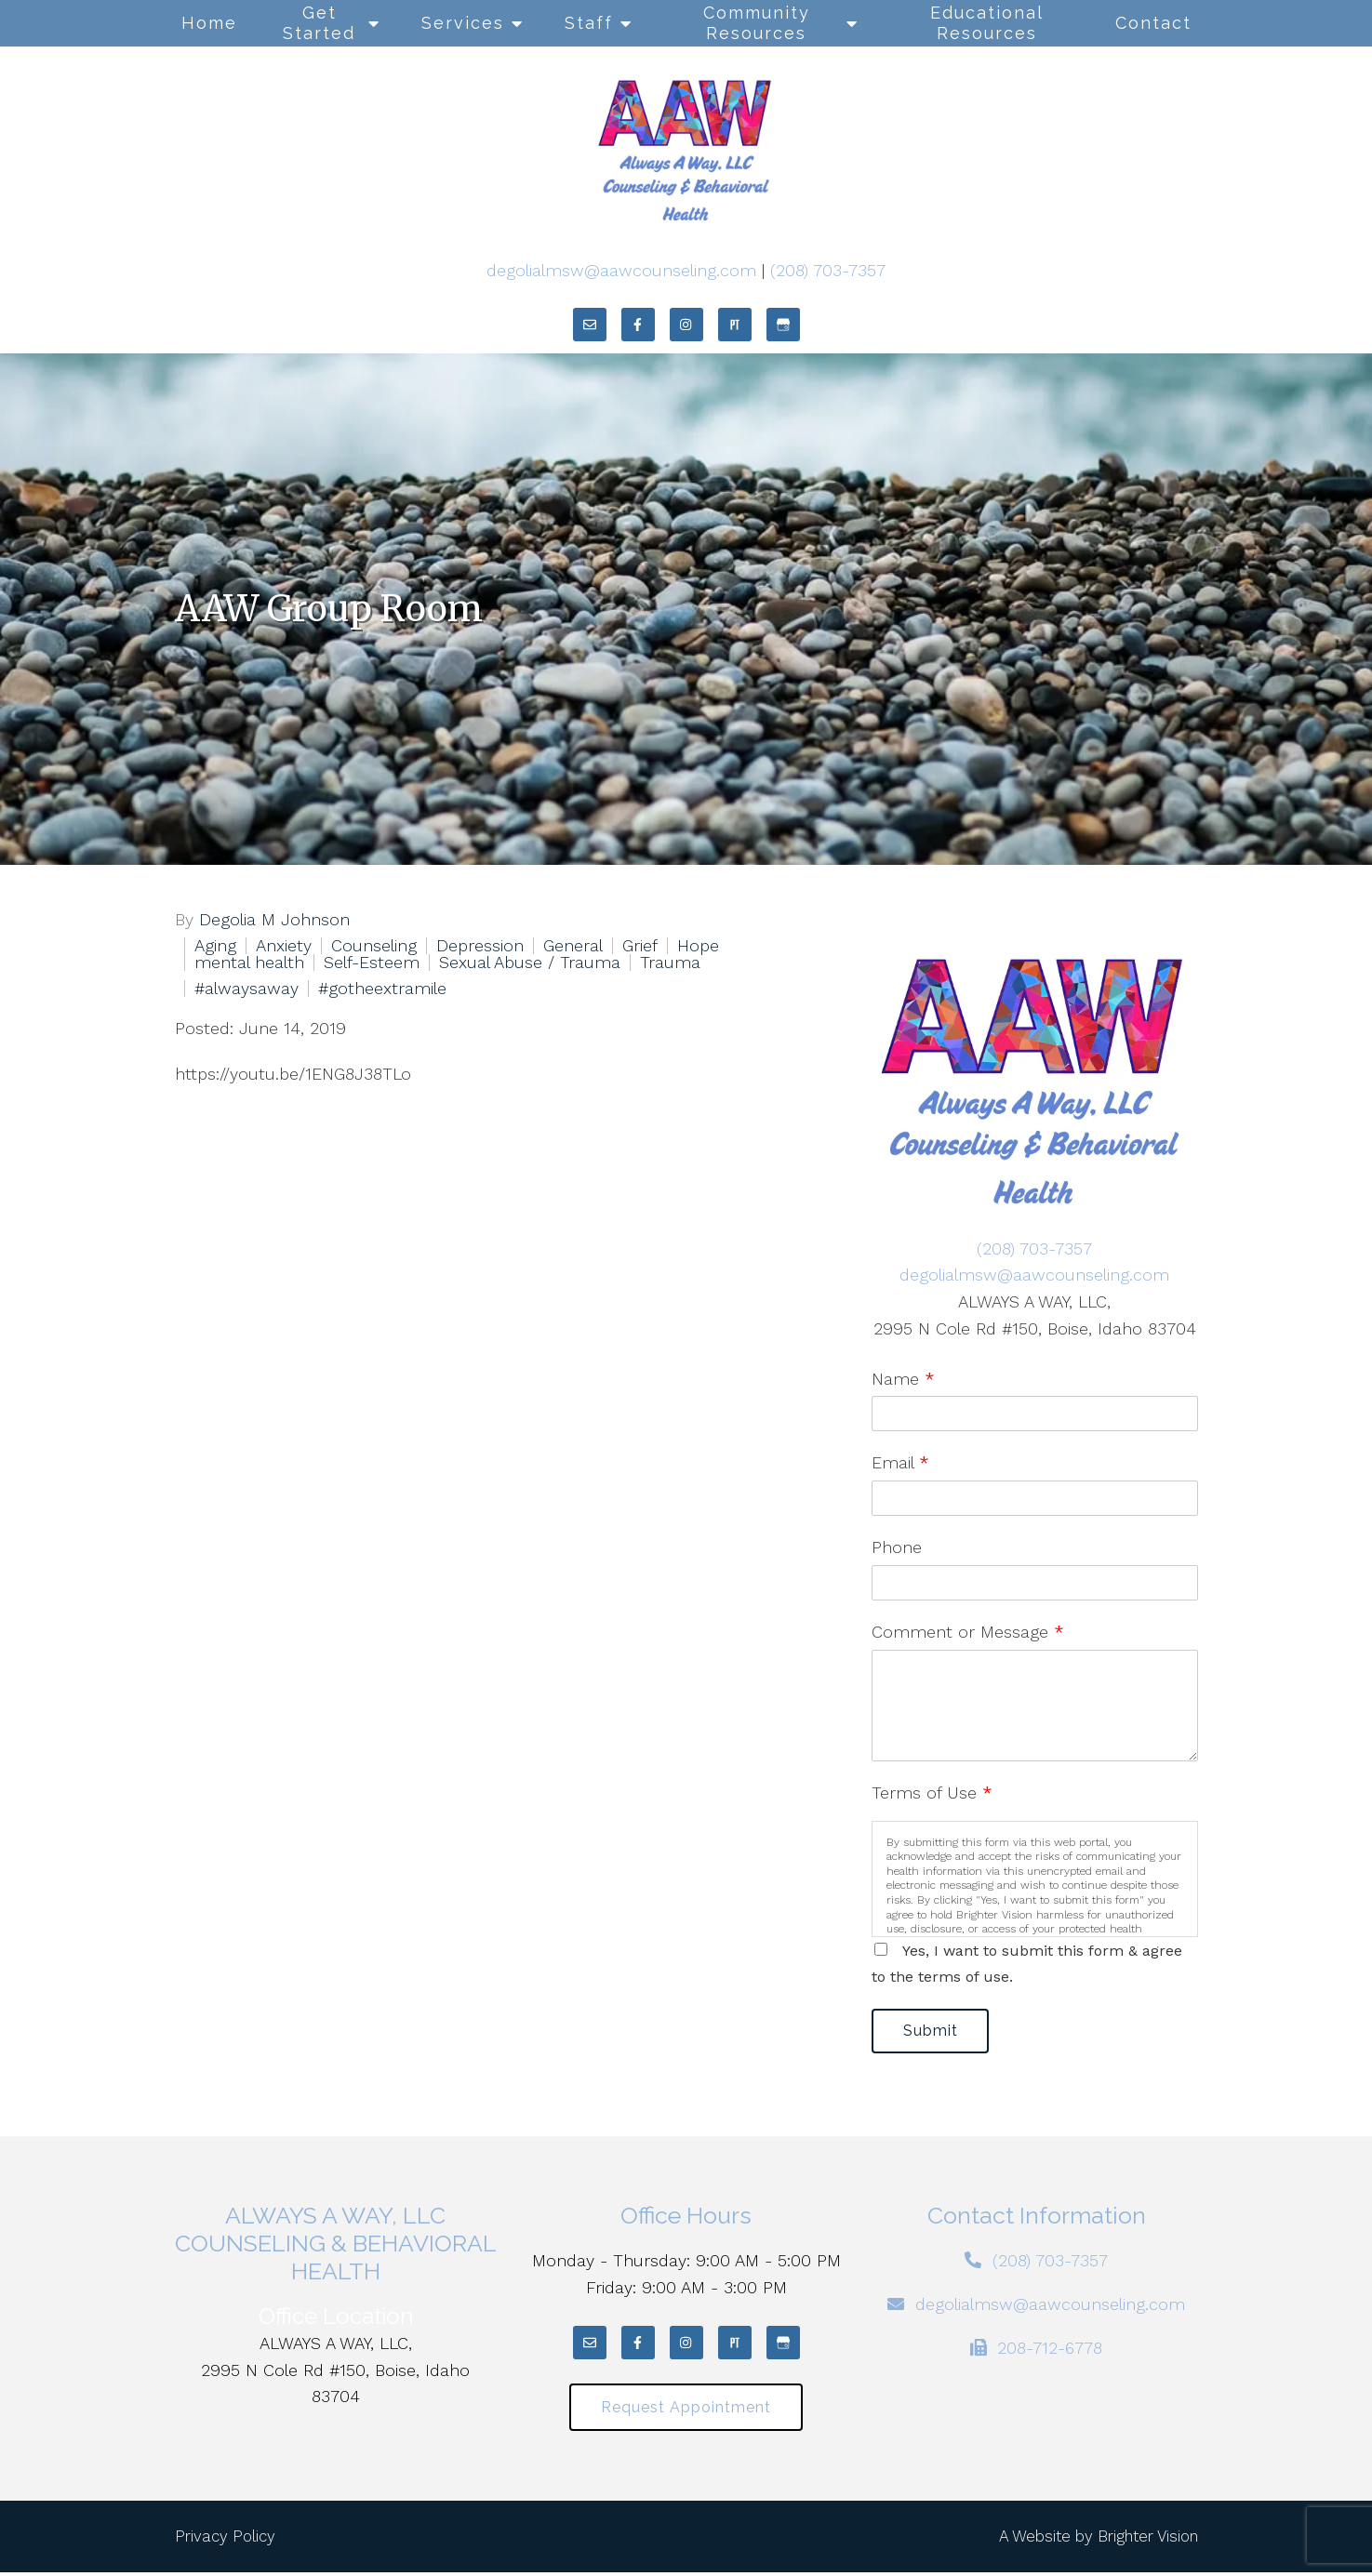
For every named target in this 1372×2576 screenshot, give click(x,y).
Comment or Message (968, 1631)
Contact (1153, 23)
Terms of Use (932, 1792)
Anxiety (284, 945)
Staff (589, 23)
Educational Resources (987, 23)
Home (209, 23)
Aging (215, 945)
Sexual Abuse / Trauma (529, 962)
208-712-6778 (1049, 2349)
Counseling (374, 945)
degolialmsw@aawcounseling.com (621, 270)
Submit (933, 2031)
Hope (698, 945)
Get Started (319, 23)
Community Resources (756, 23)
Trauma (670, 962)
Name (903, 1378)
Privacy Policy (225, 2539)
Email (900, 1462)
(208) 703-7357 (828, 270)
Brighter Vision (1148, 2539)
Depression (480, 945)
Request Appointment (686, 2410)
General (573, 945)
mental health (249, 962)
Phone (897, 1547)
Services (462, 23)
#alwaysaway (246, 988)
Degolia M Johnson (274, 919)
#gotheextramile (382, 988)
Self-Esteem (372, 962)
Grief (640, 945)
